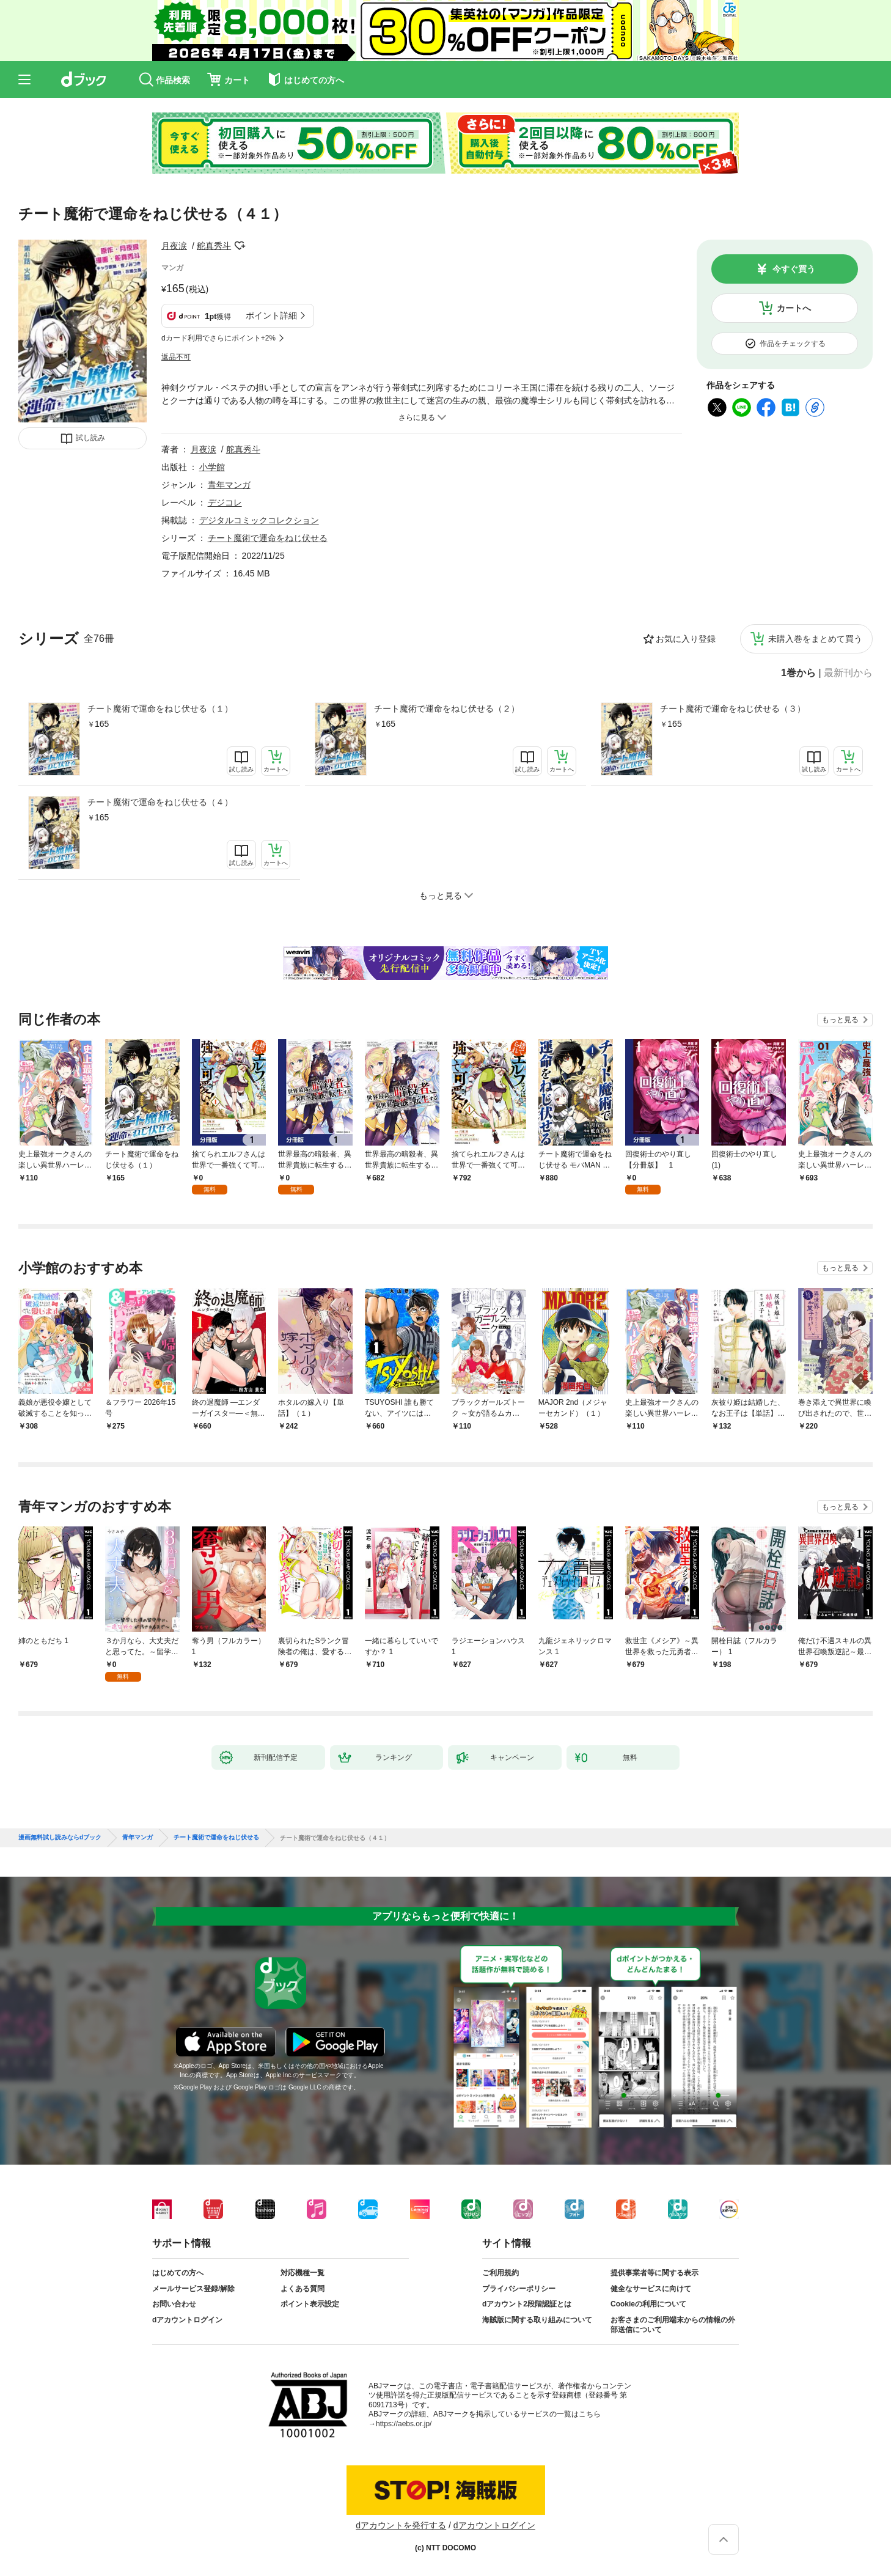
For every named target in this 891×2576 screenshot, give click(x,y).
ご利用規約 (500, 2273)
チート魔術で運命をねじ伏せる (268, 538)
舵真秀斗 (214, 246)
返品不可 (176, 357)
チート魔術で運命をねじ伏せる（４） (160, 802)
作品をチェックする (793, 343)
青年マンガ (229, 485)
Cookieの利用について (648, 2304)
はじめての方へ (178, 2273)
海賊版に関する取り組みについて (537, 2320)
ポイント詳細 (271, 315)
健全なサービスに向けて (650, 2288)
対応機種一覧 (302, 2273)
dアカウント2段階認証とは (526, 2304)
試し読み (90, 437)
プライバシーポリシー (519, 2288)
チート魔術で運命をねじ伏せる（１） (160, 708)
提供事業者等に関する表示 (654, 2273)
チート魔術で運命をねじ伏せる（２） (446, 708)
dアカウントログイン (187, 2320)
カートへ (794, 308)
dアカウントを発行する (401, 2525)
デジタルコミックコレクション (259, 520)
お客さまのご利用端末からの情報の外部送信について (672, 2325)
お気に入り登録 (686, 639)
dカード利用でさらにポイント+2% (218, 338)
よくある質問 (302, 2288)
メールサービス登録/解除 (193, 2288)
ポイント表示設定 (309, 2304)
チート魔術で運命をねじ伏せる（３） (732, 708)
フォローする (239, 246)
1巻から (798, 673)
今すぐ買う (793, 269)
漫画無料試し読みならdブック (59, 1837)
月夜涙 (174, 246)
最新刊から (848, 673)
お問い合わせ (174, 2304)
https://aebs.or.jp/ (403, 2424)
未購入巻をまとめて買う (815, 639)
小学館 (212, 467)
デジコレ (225, 502)
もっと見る (840, 1019)
